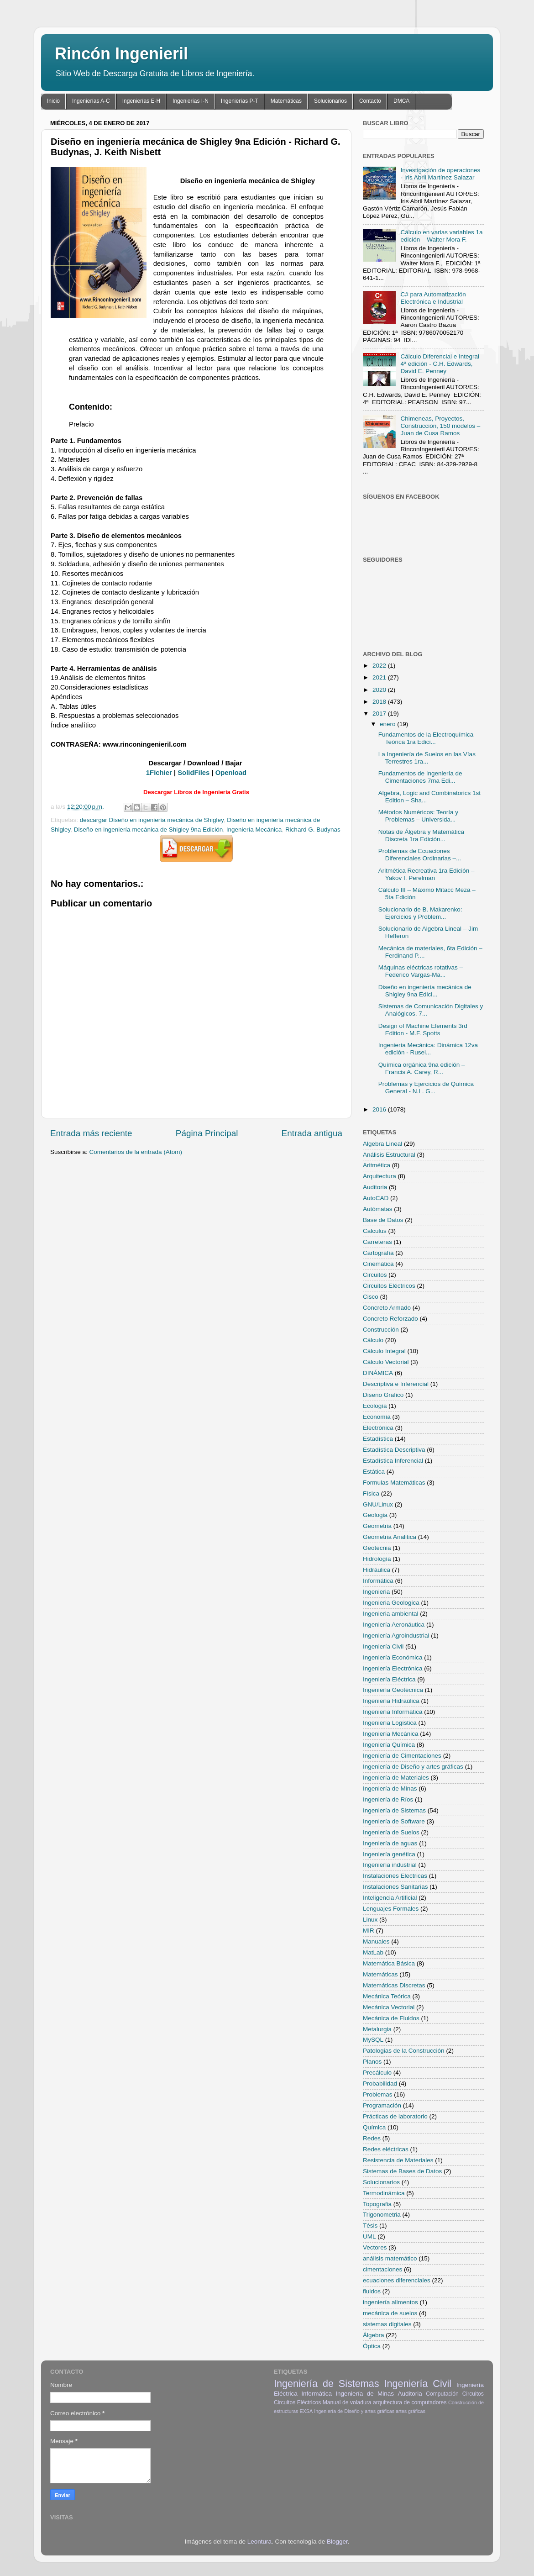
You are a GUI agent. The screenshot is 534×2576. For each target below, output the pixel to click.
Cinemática (378, 1263)
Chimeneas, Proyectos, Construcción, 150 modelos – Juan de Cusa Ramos (440, 426)
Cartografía (378, 1252)
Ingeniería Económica (393, 1657)
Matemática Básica (389, 1963)
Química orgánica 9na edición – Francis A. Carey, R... (421, 1068)
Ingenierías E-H (141, 101)
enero (388, 724)
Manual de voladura (347, 2402)
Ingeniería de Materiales (396, 1777)
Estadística (378, 1438)
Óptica (372, 2346)
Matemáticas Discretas (394, 1985)
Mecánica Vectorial (388, 2007)
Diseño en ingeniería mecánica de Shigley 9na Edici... (424, 991)
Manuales (376, 1941)
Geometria (377, 1525)
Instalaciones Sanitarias (395, 1886)
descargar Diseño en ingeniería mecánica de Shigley (152, 820)
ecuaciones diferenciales (396, 2280)
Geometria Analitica (389, 1536)
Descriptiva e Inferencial (396, 1383)
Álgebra (373, 2335)
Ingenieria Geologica (391, 1602)
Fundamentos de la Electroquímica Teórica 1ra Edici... (426, 738)
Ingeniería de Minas (390, 1788)
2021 (380, 677)
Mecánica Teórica (387, 1996)
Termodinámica (384, 2193)
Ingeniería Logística (390, 1722)
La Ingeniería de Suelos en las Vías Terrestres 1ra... (427, 758)
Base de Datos (383, 1220)
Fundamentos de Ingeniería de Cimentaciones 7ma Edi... (420, 777)
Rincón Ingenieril (121, 53)
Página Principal (207, 1133)
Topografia (377, 2204)
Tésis (370, 2225)
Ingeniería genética (389, 1854)
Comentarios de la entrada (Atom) (135, 1151)
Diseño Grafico (383, 1394)
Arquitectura (379, 1176)
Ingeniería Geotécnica (393, 1689)
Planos (372, 2061)
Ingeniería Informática (393, 1711)
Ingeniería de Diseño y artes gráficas (413, 1766)
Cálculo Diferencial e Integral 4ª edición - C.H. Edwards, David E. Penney (439, 363)
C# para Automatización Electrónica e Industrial (433, 298)
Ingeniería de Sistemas (394, 1810)
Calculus (375, 1230)
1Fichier (159, 772)
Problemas (378, 2094)
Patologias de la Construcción (404, 2050)
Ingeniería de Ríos (388, 1799)
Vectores (375, 2247)
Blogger (337, 2541)
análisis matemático (390, 2258)
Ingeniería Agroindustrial (396, 1635)
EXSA (306, 2411)
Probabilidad (380, 2083)
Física (371, 1493)
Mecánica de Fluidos (391, 2018)
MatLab (373, 1952)
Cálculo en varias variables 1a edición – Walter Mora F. (441, 236)
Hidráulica (376, 1569)
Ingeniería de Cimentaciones (402, 1755)
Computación (442, 2394)
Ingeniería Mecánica (254, 829)
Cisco (370, 1296)
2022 (380, 665)
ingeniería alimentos (390, 2302)
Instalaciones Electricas (395, 1875)
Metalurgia (377, 2029)
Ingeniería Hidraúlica (391, 1700)
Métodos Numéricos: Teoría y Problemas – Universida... (418, 816)
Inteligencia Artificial (390, 1897)
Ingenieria (376, 1591)
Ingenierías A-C (91, 101)
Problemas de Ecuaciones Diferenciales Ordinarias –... (419, 855)
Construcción (381, 1329)
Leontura (259, 2541)
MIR (368, 1930)
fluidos (372, 2291)
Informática (378, 1580)
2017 (380, 713)
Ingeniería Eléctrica (389, 1679)
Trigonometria (382, 2214)
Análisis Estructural (389, 1154)
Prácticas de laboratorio (395, 2116)
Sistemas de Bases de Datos (402, 2171)
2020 (380, 689)
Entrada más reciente (91, 1133)
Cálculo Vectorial (386, 1362)
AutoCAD (375, 1198)
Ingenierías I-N (191, 101)
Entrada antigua (312, 1133)
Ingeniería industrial (390, 1864)
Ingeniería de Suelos (391, 1832)
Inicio (53, 101)
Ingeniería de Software (394, 1821)
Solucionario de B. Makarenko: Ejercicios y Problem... (420, 913)
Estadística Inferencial (393, 1460)
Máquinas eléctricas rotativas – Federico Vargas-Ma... (420, 971)
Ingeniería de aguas (390, 1843)
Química (374, 2127)
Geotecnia (377, 1547)
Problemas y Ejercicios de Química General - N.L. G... (426, 1087)
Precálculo (377, 2072)
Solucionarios (330, 101)
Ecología (375, 1405)
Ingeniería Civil (383, 1646)
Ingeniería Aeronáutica (393, 1624)
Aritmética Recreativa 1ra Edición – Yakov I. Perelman (426, 874)
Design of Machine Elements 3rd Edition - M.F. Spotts (422, 1029)
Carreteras (377, 1241)
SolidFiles (193, 772)
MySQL (373, 2039)
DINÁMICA (378, 1373)
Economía (377, 1416)
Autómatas (378, 1209)
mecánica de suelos (390, 2313)
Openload (230, 772)
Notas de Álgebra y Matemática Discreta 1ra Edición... (421, 835)
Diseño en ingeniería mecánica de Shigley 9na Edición (148, 829)
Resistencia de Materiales (398, 2160)
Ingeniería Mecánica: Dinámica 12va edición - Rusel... (428, 1049)
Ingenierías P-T (239, 101)
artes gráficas (410, 2411)
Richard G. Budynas (312, 829)
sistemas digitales (387, 2324)
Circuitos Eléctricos (389, 1285)
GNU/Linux (378, 1504)
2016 (380, 1109)
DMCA (401, 101)
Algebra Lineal (382, 1143)
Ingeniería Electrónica (393, 1668)
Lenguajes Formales (391, 1908)
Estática (374, 1471)
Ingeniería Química (389, 1744)
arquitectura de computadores (409, 2402)
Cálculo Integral (384, 1351)
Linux (370, 1919)
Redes (372, 2138)
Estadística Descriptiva (394, 1449)
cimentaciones (382, 2269)
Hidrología (377, 1558)
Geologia (375, 1515)
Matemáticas (286, 101)
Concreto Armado (387, 1307)
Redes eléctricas (385, 2149)
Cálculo (373, 1340)
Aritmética (376, 1165)
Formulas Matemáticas (394, 1482)
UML (369, 2236)
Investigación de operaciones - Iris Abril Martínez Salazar (440, 174)
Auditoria (375, 1187)
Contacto (370, 101)
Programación (382, 2105)
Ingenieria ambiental (391, 1613)
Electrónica (378, 1427)
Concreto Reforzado (390, 1318)
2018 (380, 701)
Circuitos (375, 1274)
